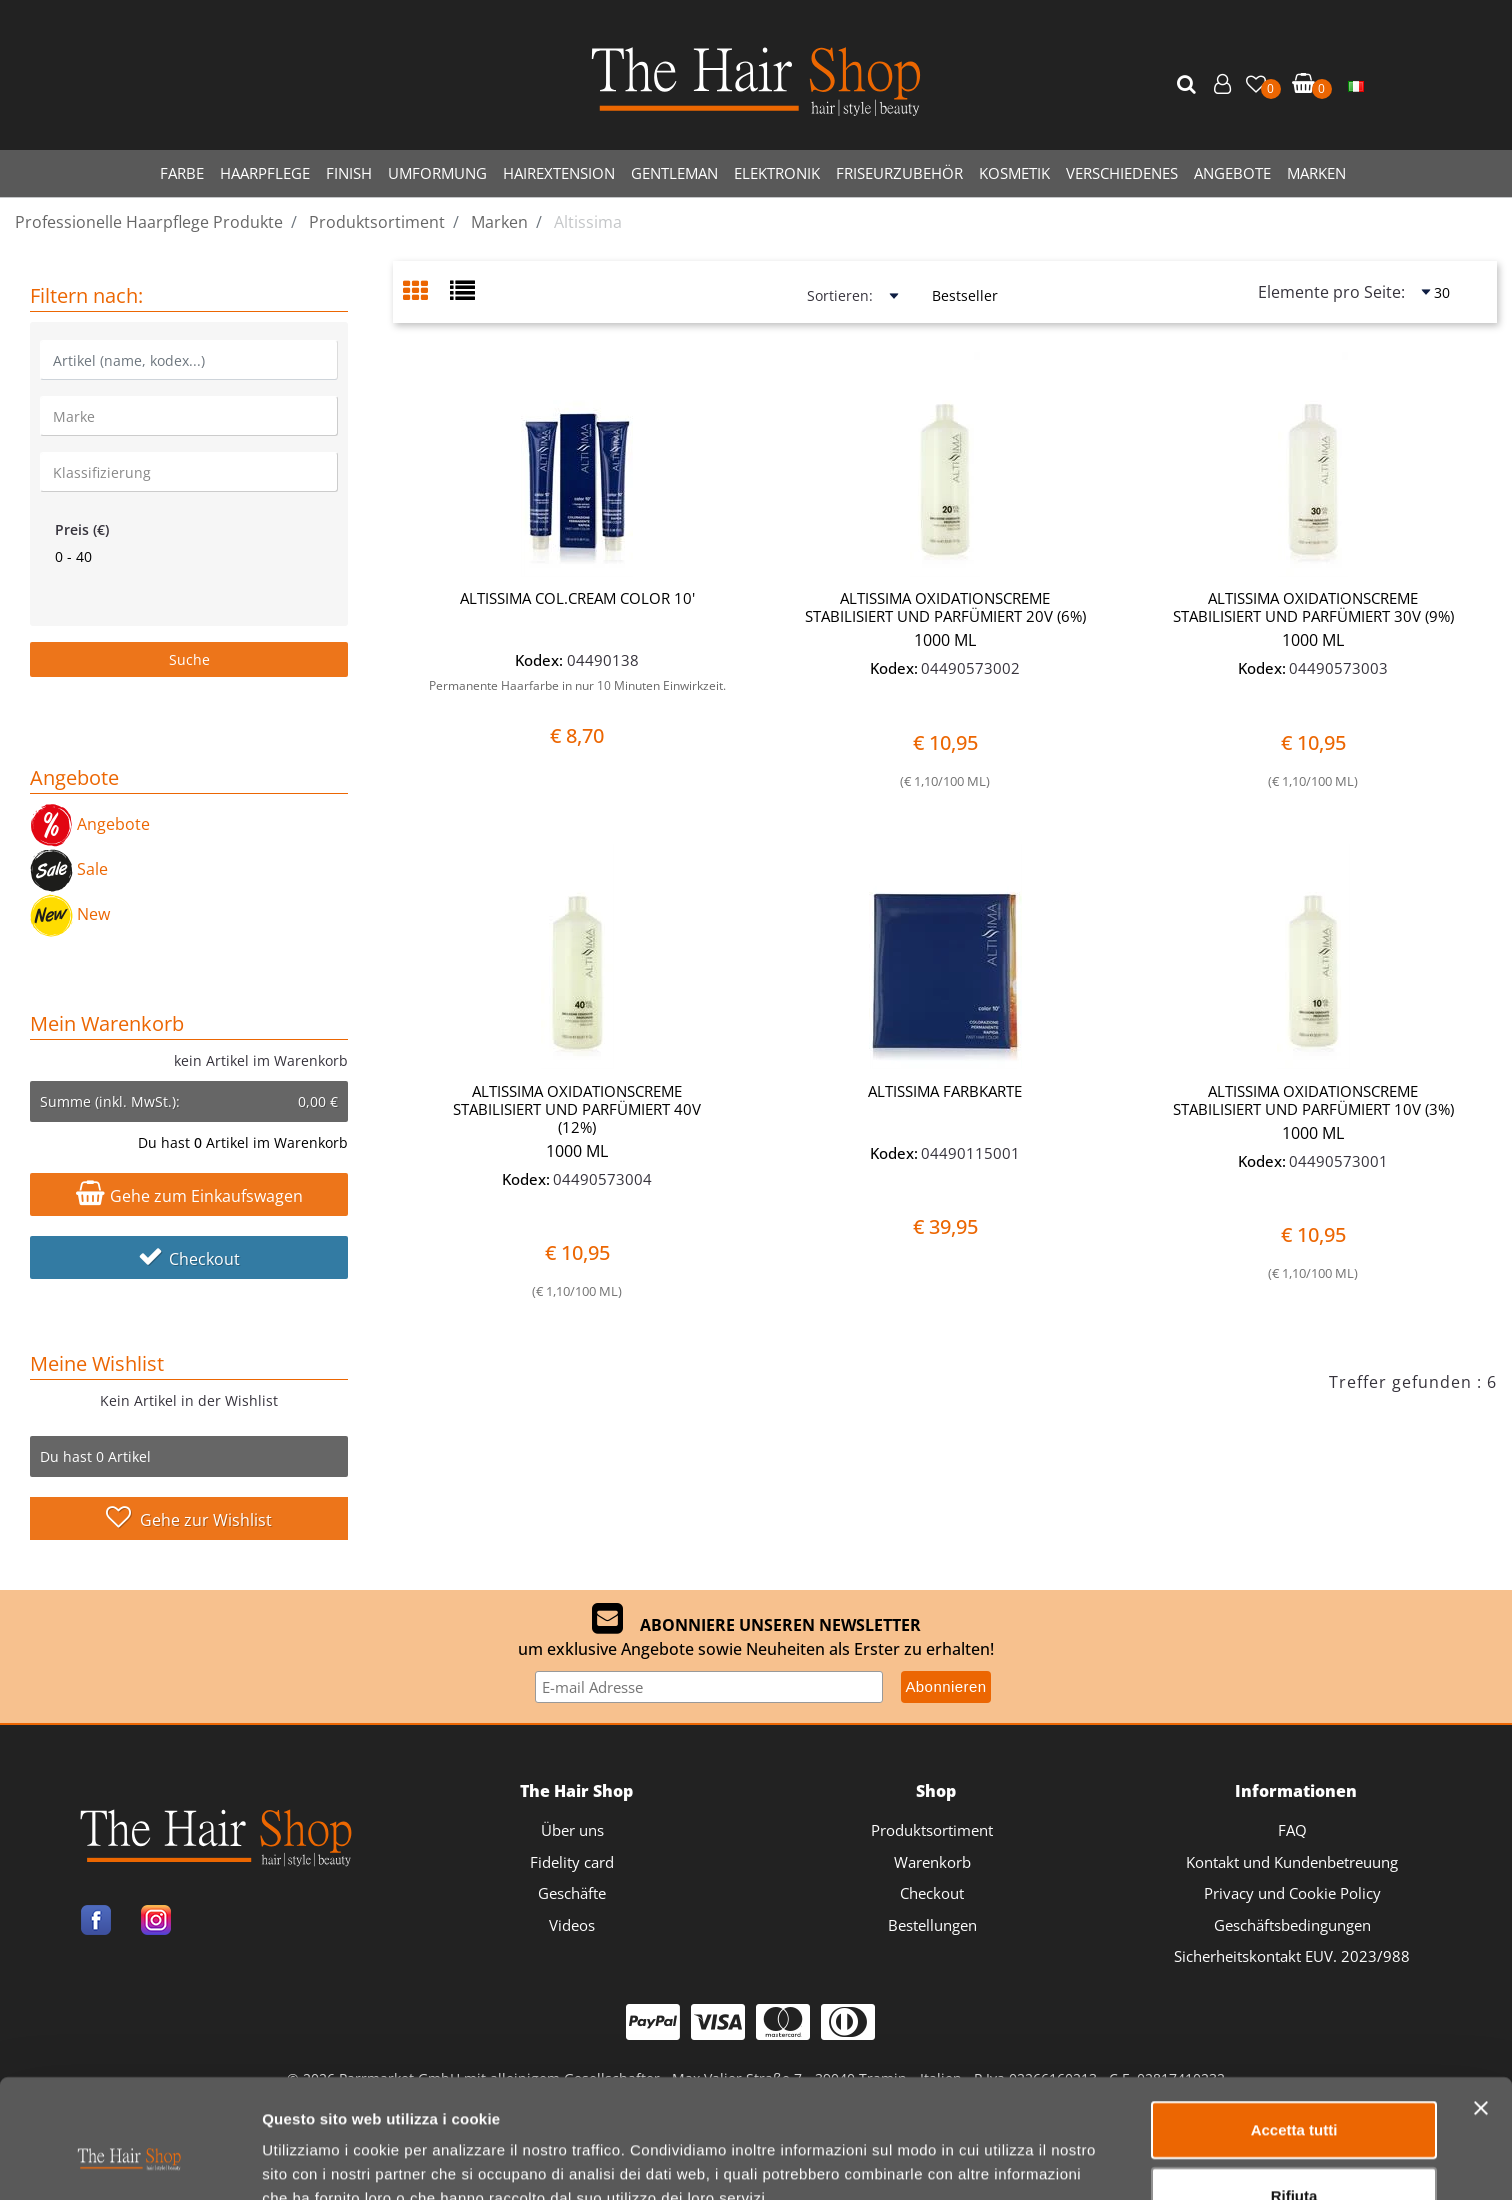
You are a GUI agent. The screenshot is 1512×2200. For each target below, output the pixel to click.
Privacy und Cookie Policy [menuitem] (1292, 1893)
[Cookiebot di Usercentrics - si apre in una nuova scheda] (129, 2161)
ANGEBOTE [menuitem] (1232, 173)
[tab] (426, 292)
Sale (69, 869)
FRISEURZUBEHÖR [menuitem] (899, 173)
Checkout (189, 1259)
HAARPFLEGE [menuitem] (265, 173)
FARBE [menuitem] (182, 173)
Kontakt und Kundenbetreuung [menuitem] (1292, 1862)
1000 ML (945, 640)
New (70, 914)
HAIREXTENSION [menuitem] (559, 173)
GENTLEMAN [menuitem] (674, 173)
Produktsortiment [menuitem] (932, 1830)
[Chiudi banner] (1481, 2006)
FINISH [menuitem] (349, 173)
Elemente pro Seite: (1331, 292)
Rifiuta (1294, 2093)
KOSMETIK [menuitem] (1014, 173)
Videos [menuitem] (572, 1925)
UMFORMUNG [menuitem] (437, 173)
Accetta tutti (1294, 2027)
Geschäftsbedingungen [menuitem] (1292, 1925)
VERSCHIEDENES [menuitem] (1122, 173)
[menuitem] (1356, 85)
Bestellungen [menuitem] (932, 1925)
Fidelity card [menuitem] (572, 1862)
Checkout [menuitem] (932, 1893)
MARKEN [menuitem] (1316, 173)
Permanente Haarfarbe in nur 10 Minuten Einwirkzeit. (577, 685)
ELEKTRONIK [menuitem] (777, 173)
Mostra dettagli (1051, 2160)
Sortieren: (840, 295)
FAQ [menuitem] (1292, 1830)
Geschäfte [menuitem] (572, 1893)
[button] (1189, 85)
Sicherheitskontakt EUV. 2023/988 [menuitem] (1292, 1956)
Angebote (90, 824)
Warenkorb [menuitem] (932, 1862)
